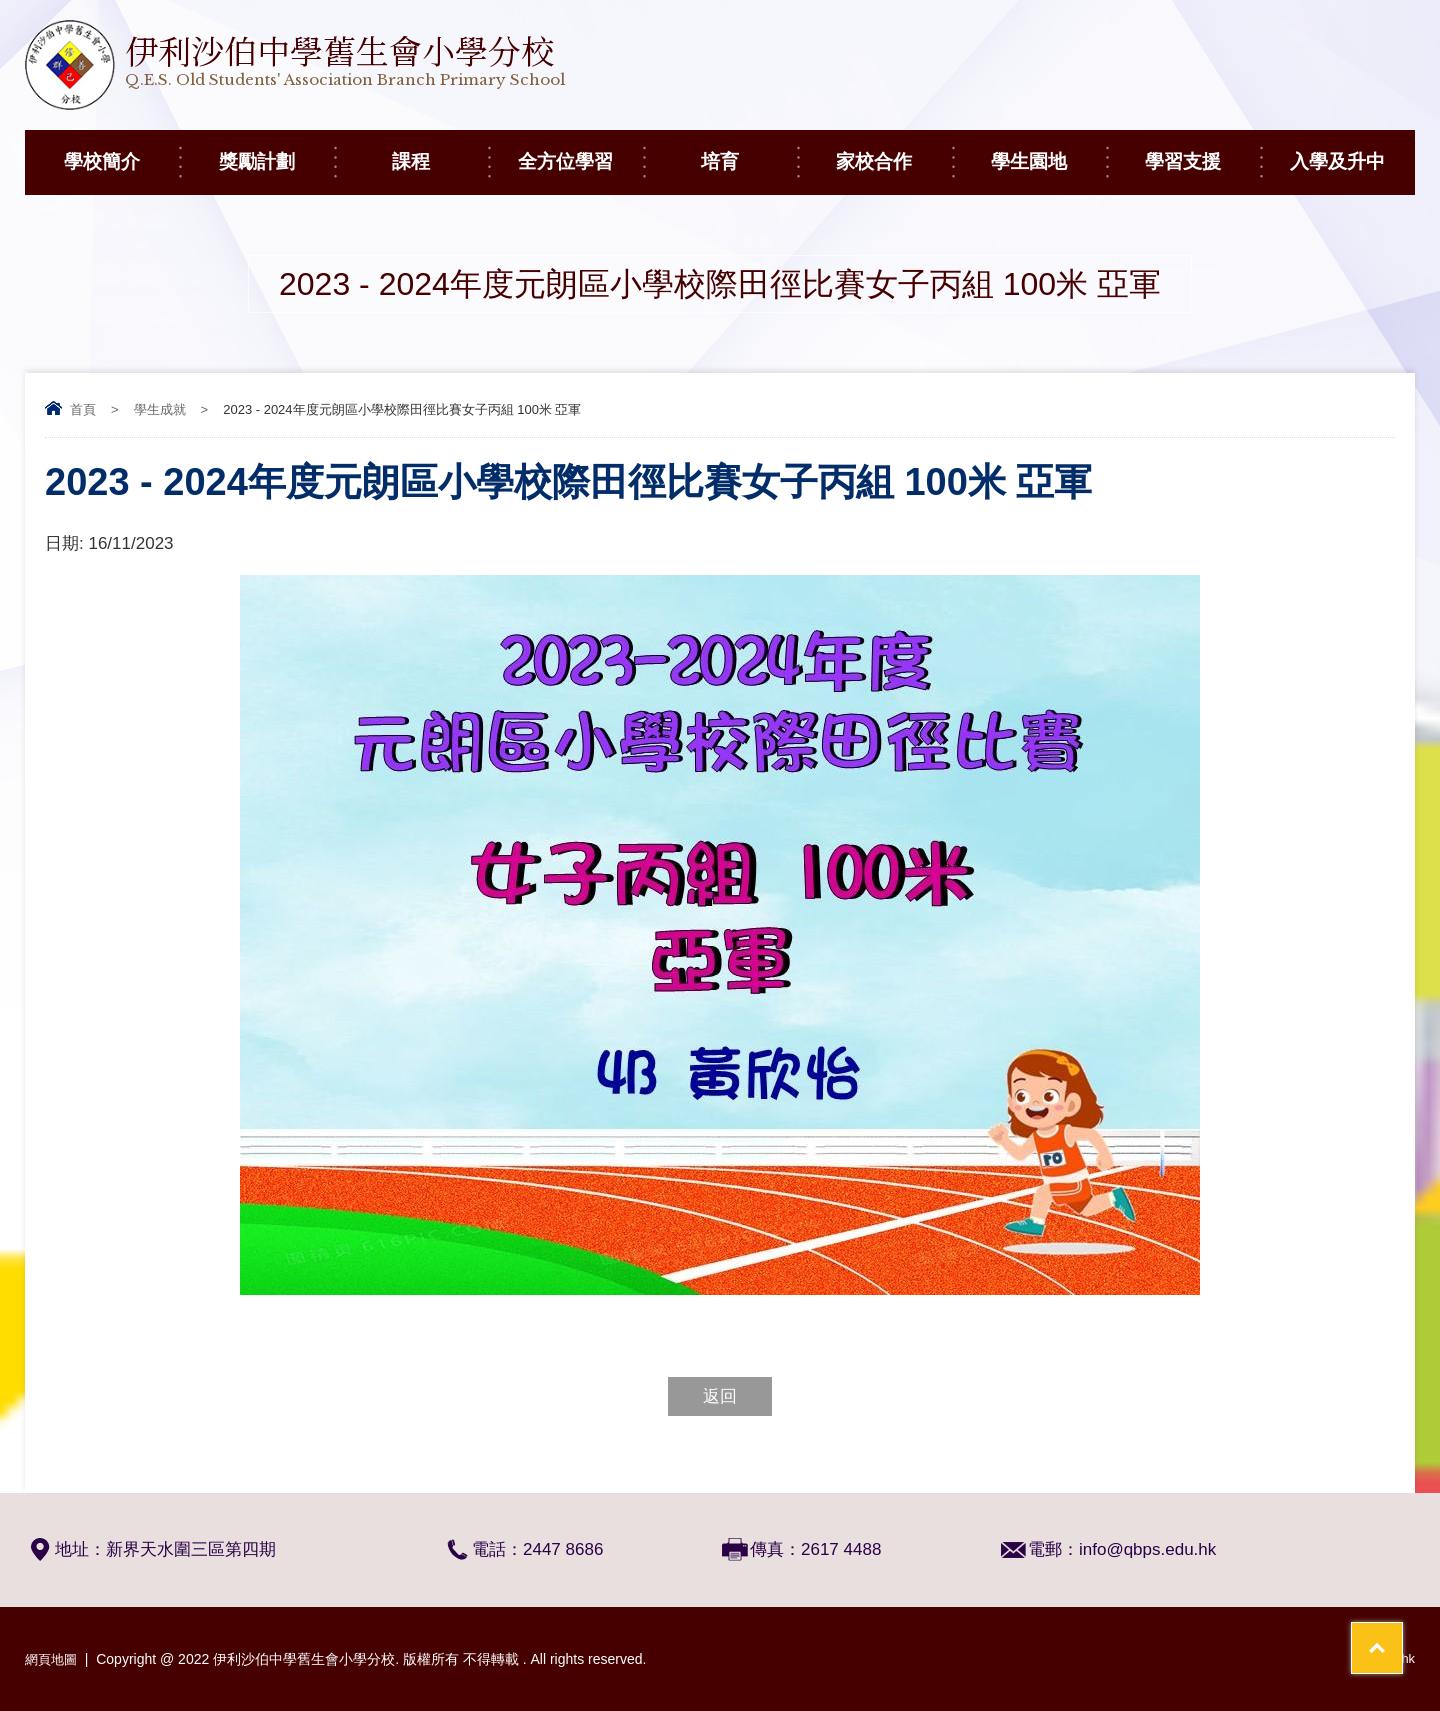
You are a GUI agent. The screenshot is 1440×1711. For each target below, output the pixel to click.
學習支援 (1202, 151)
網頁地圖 (53, 1659)
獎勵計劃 (276, 151)
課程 (440, 151)
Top (1389, 1621)
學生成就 (160, 409)
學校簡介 (121, 151)
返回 (720, 1396)
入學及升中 (1352, 151)
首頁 (83, 409)
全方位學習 (580, 151)
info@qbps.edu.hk (1147, 1549)
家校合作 (893, 151)
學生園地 (1048, 151)
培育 (749, 151)
